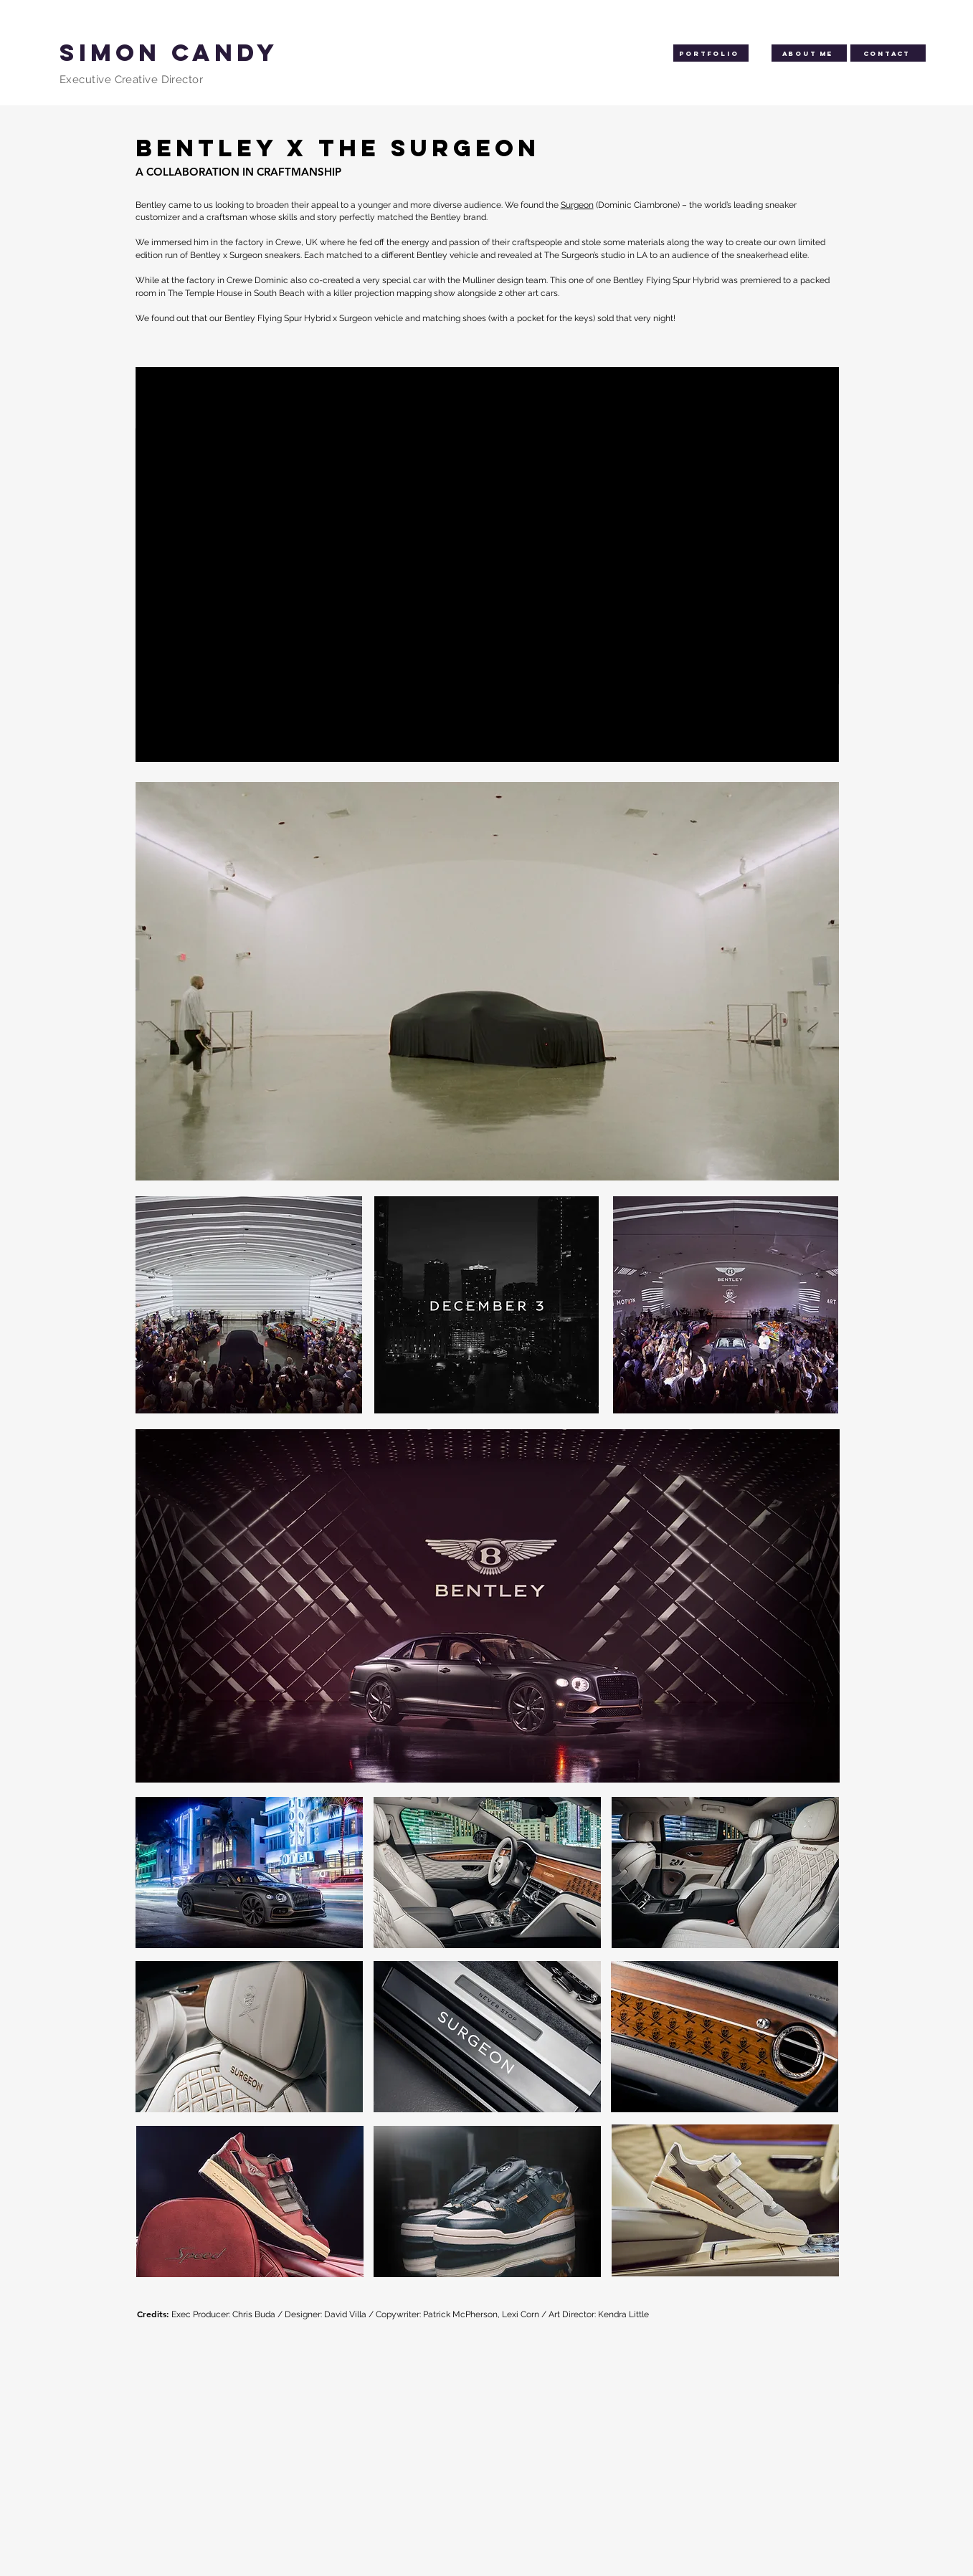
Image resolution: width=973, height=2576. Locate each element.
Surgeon (577, 205)
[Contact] (888, 53)
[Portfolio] (711, 53)
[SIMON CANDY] (241, 53)
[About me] (809, 53)
